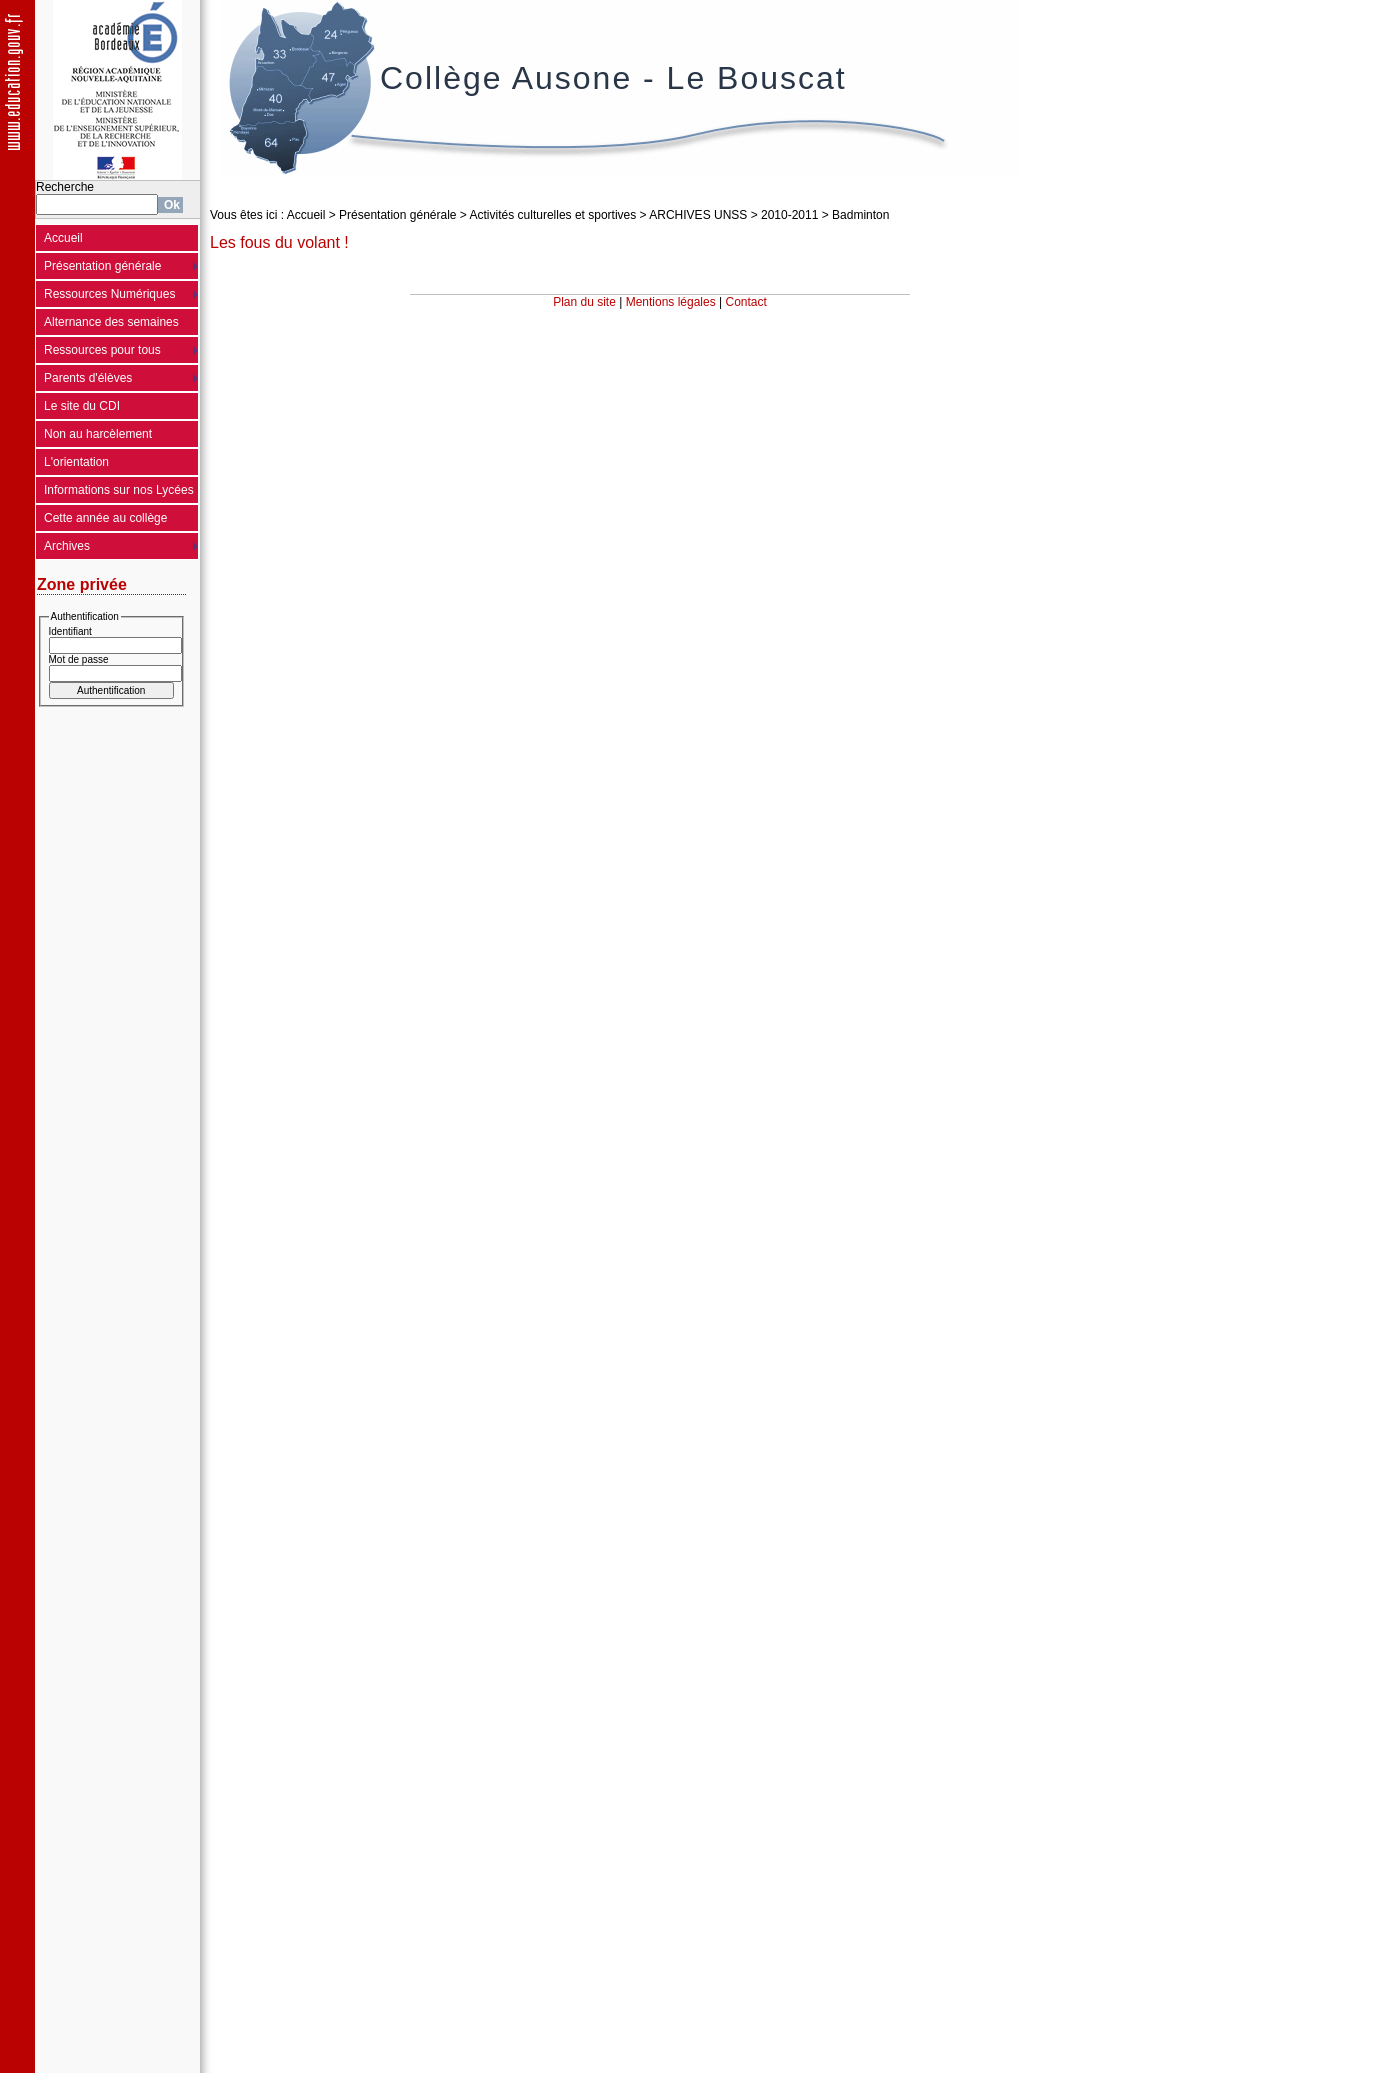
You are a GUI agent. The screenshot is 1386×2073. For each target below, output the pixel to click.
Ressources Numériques (109, 294)
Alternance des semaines (111, 322)
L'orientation (76, 462)
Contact (746, 302)
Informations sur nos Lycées (119, 490)
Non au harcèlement (98, 434)
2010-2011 (789, 215)
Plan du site (584, 302)
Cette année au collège (105, 518)
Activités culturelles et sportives (553, 215)
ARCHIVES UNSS (698, 215)
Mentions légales (671, 302)
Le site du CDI (82, 406)
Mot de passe (79, 659)
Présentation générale (102, 266)
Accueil (63, 238)
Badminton (860, 215)
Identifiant (70, 631)
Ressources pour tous (102, 350)
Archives (67, 546)
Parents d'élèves (88, 378)
